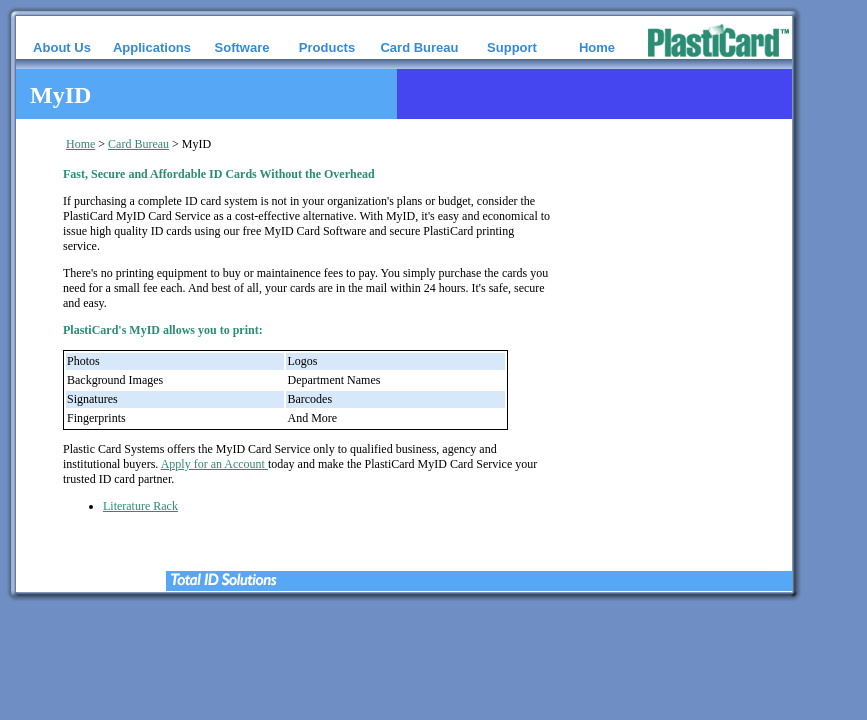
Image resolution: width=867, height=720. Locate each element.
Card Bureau (138, 144)
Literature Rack (140, 506)
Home (80, 144)
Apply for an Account (214, 464)
